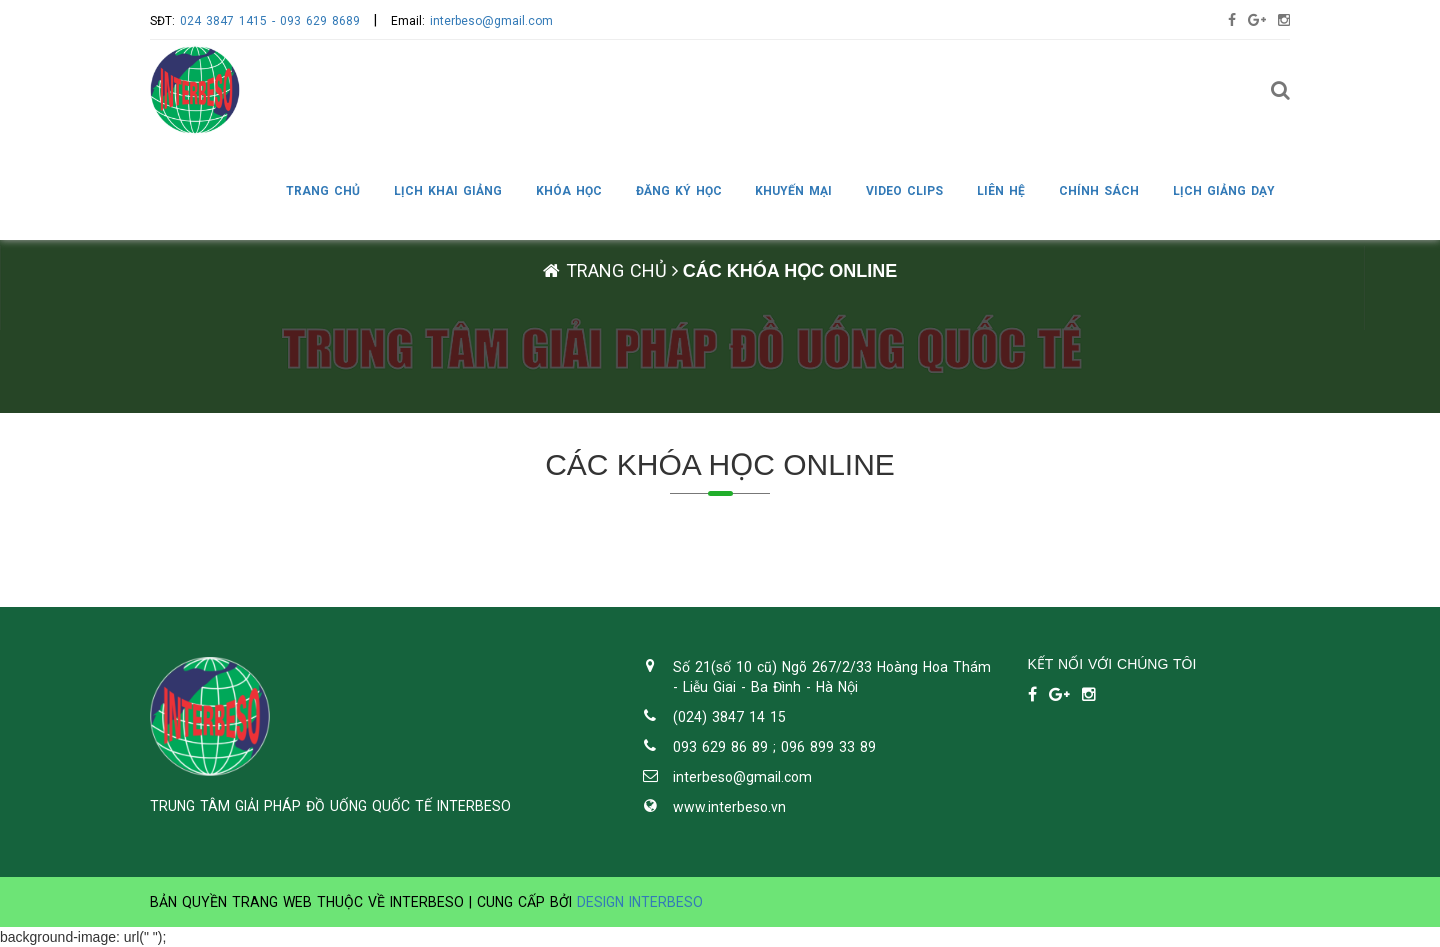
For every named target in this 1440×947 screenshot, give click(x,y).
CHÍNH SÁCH (1099, 191)
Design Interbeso (640, 902)
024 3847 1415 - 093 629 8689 (270, 21)
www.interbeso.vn (729, 807)
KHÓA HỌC (569, 191)
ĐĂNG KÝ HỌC (679, 191)
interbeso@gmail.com (491, 21)
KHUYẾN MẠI (793, 191)
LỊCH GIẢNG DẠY (1224, 191)
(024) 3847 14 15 (729, 717)
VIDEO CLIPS (904, 191)
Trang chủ (323, 191)
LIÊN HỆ (1001, 191)
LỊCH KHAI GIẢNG (448, 191)
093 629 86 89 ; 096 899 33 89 (774, 747)
